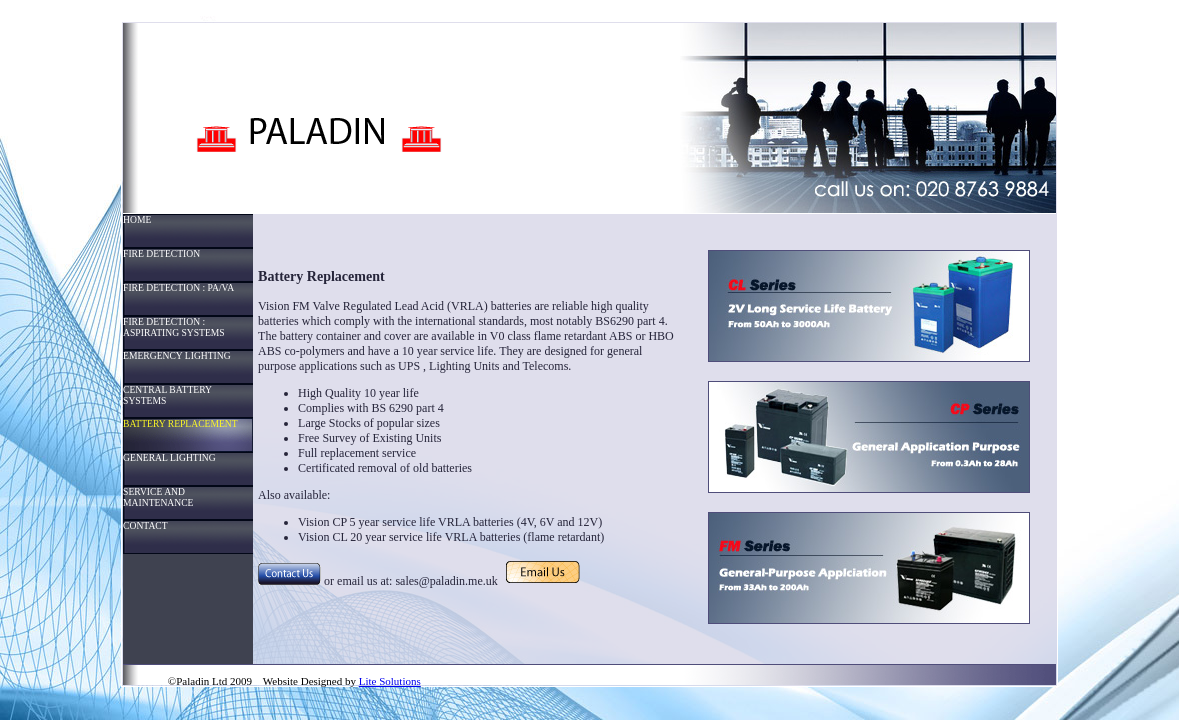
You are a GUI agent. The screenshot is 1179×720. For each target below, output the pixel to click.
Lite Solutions (390, 681)
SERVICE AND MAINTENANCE (158, 497)
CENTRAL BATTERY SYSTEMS (167, 395)
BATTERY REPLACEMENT (180, 423)
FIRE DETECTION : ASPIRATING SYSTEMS (174, 327)
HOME (137, 219)
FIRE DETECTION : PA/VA (178, 287)
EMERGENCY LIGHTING (177, 355)
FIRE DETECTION (161, 253)
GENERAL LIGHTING (169, 457)
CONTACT (145, 525)
